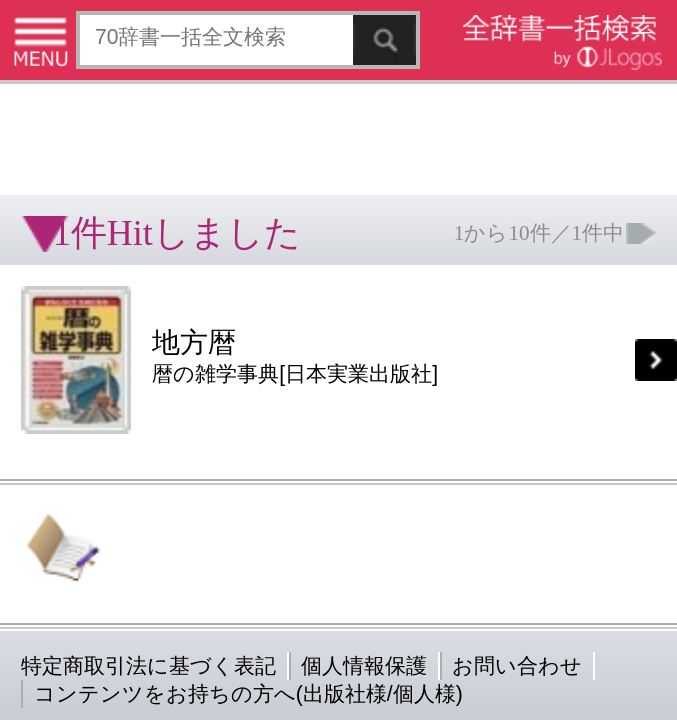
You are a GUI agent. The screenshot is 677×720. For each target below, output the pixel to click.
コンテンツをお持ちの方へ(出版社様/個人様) (115, 328)
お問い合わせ (244, 314)
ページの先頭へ (246, 378)
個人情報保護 (172, 314)
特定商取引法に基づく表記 (70, 314)
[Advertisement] (160, 65)
